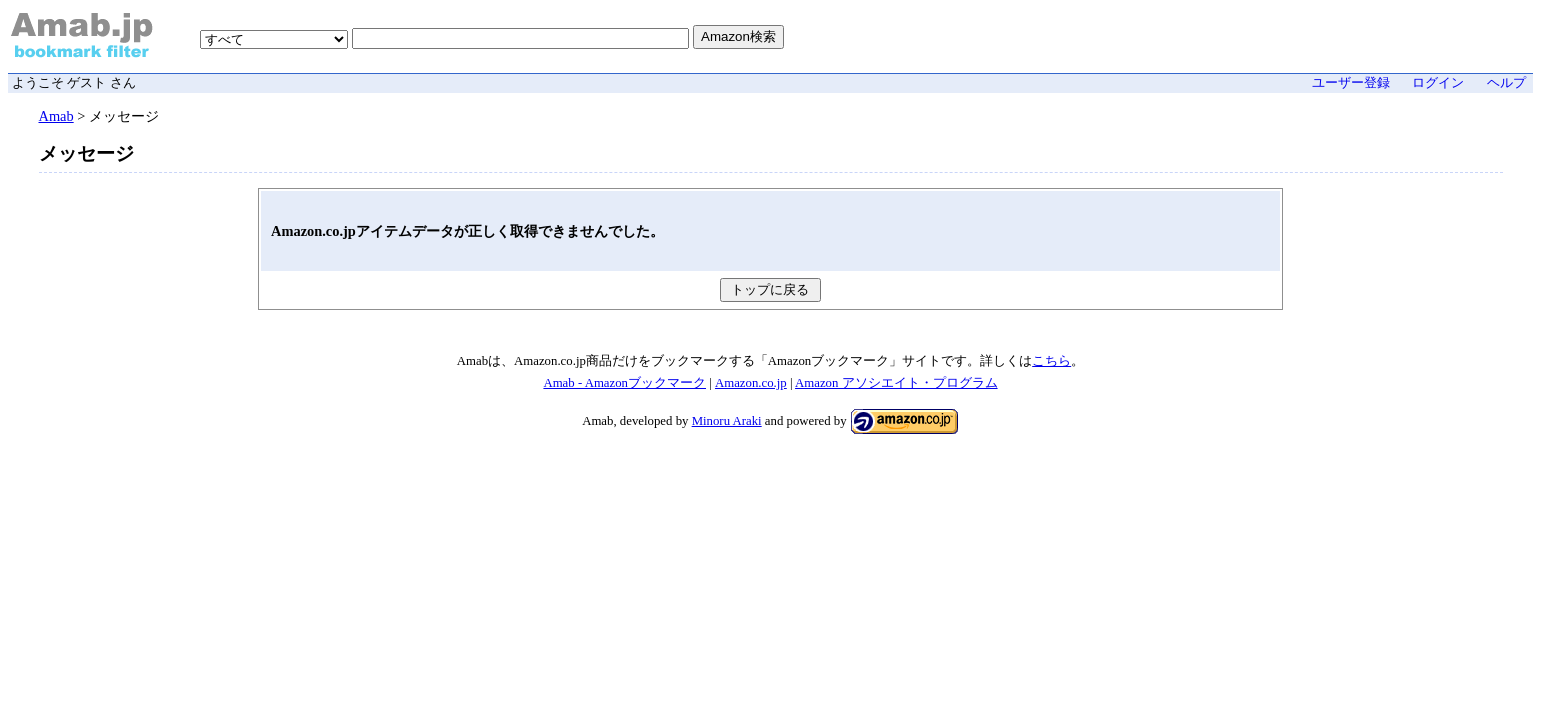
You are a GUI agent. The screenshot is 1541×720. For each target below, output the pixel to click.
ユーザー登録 (1351, 83)
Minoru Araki (727, 421)
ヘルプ (1506, 83)
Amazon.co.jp (751, 383)
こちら (1051, 361)
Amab (56, 116)
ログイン (1438, 83)
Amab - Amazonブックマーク (624, 383)
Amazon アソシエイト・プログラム (896, 383)
